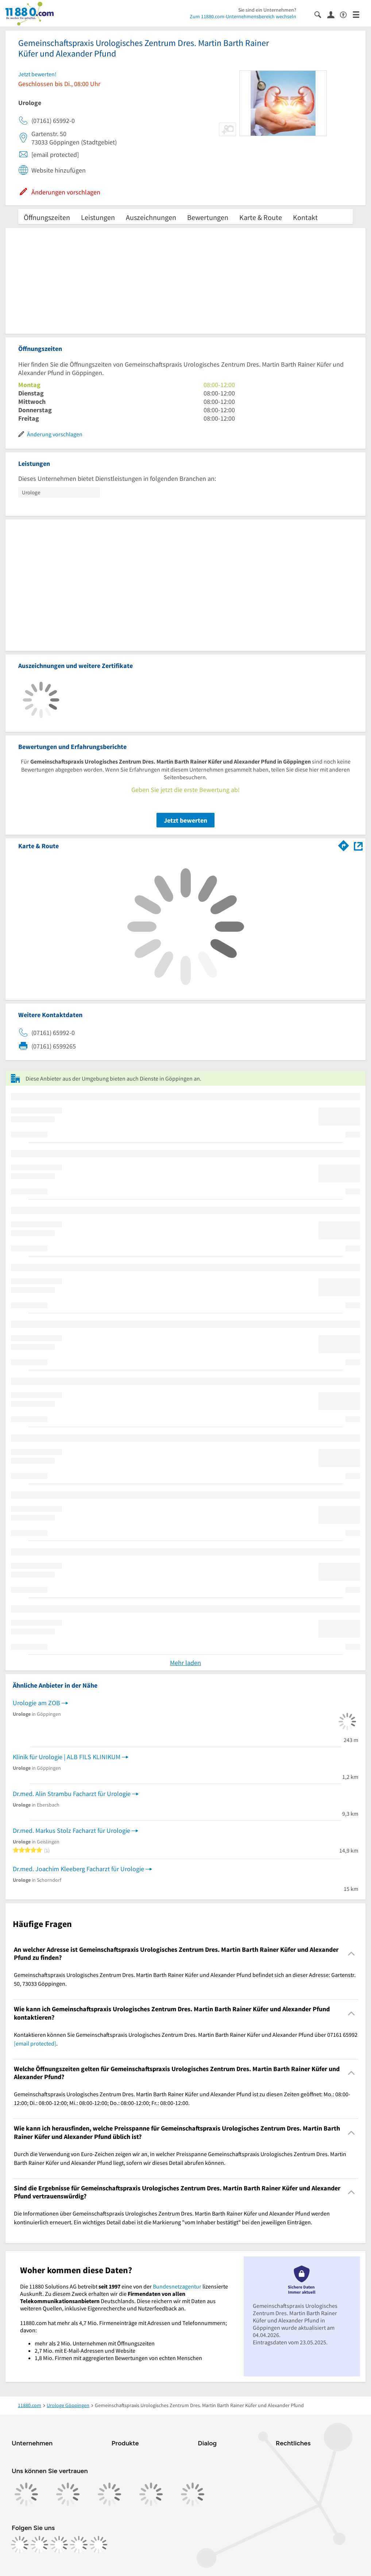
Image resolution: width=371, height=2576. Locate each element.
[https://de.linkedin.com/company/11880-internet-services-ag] (79, 2545)
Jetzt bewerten (185, 820)
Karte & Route (260, 217)
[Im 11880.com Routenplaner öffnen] (343, 844)
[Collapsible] (351, 1954)
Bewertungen (207, 217)
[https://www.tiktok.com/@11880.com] (59, 2545)
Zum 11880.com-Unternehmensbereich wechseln (243, 16)
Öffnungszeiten (47, 217)
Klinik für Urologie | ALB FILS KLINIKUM (66, 1757)
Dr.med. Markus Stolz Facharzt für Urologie (71, 1830)
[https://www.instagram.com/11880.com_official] (39, 2545)
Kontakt (305, 217)
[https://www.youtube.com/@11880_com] (98, 2545)
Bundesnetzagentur (177, 2286)
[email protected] (35, 2043)
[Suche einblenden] (320, 14)
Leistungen (98, 217)
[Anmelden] (333, 14)
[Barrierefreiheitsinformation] (346, 14)
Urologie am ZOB (36, 1703)
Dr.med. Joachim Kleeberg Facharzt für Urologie (78, 1869)
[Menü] (359, 14)
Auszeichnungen (151, 217)
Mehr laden (185, 1662)
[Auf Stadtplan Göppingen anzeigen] (358, 845)
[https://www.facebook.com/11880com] (20, 2545)
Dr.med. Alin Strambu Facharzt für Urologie (72, 1793)
